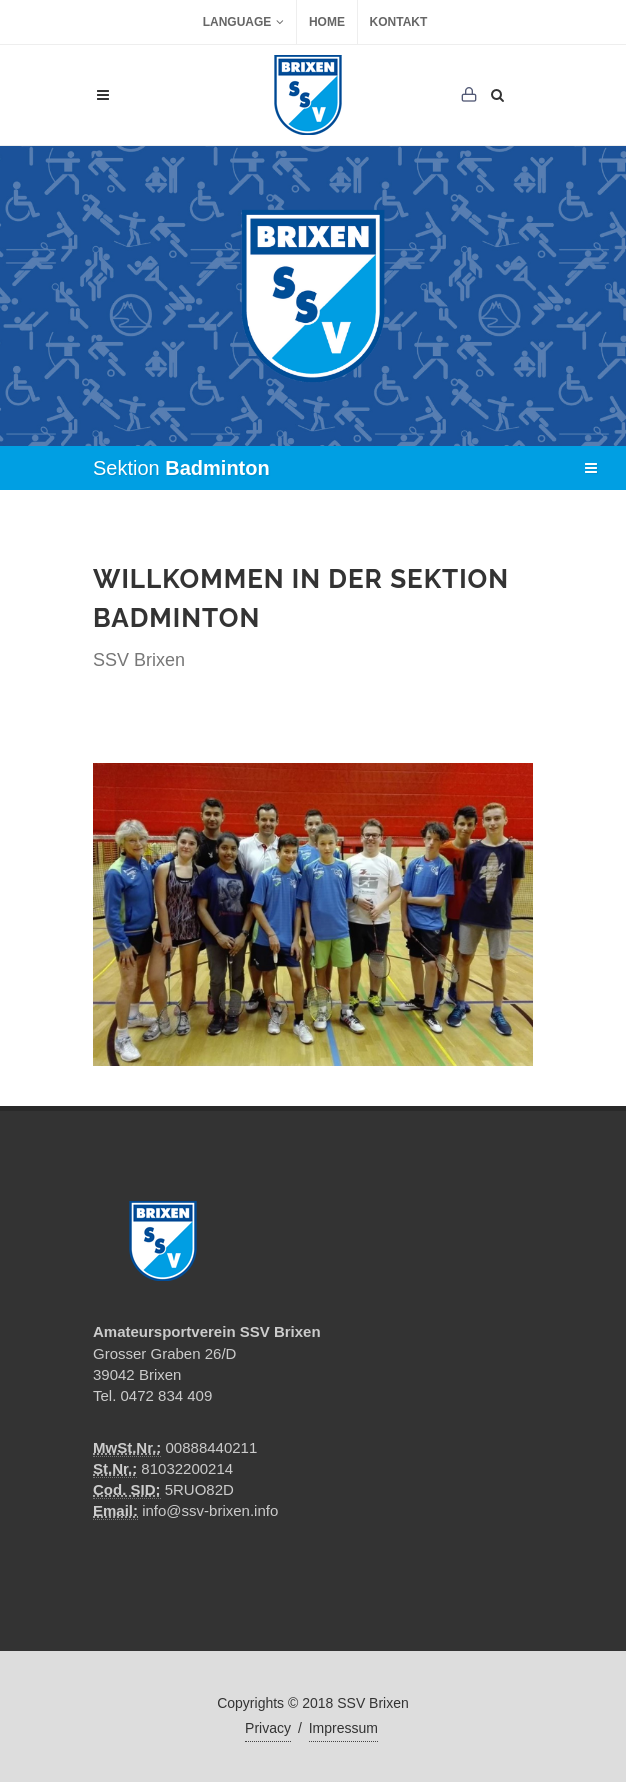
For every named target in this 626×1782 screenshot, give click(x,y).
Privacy (268, 1728)
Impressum (343, 1728)
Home (327, 22)
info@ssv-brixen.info (210, 1510)
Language (244, 22)
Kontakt (399, 22)
